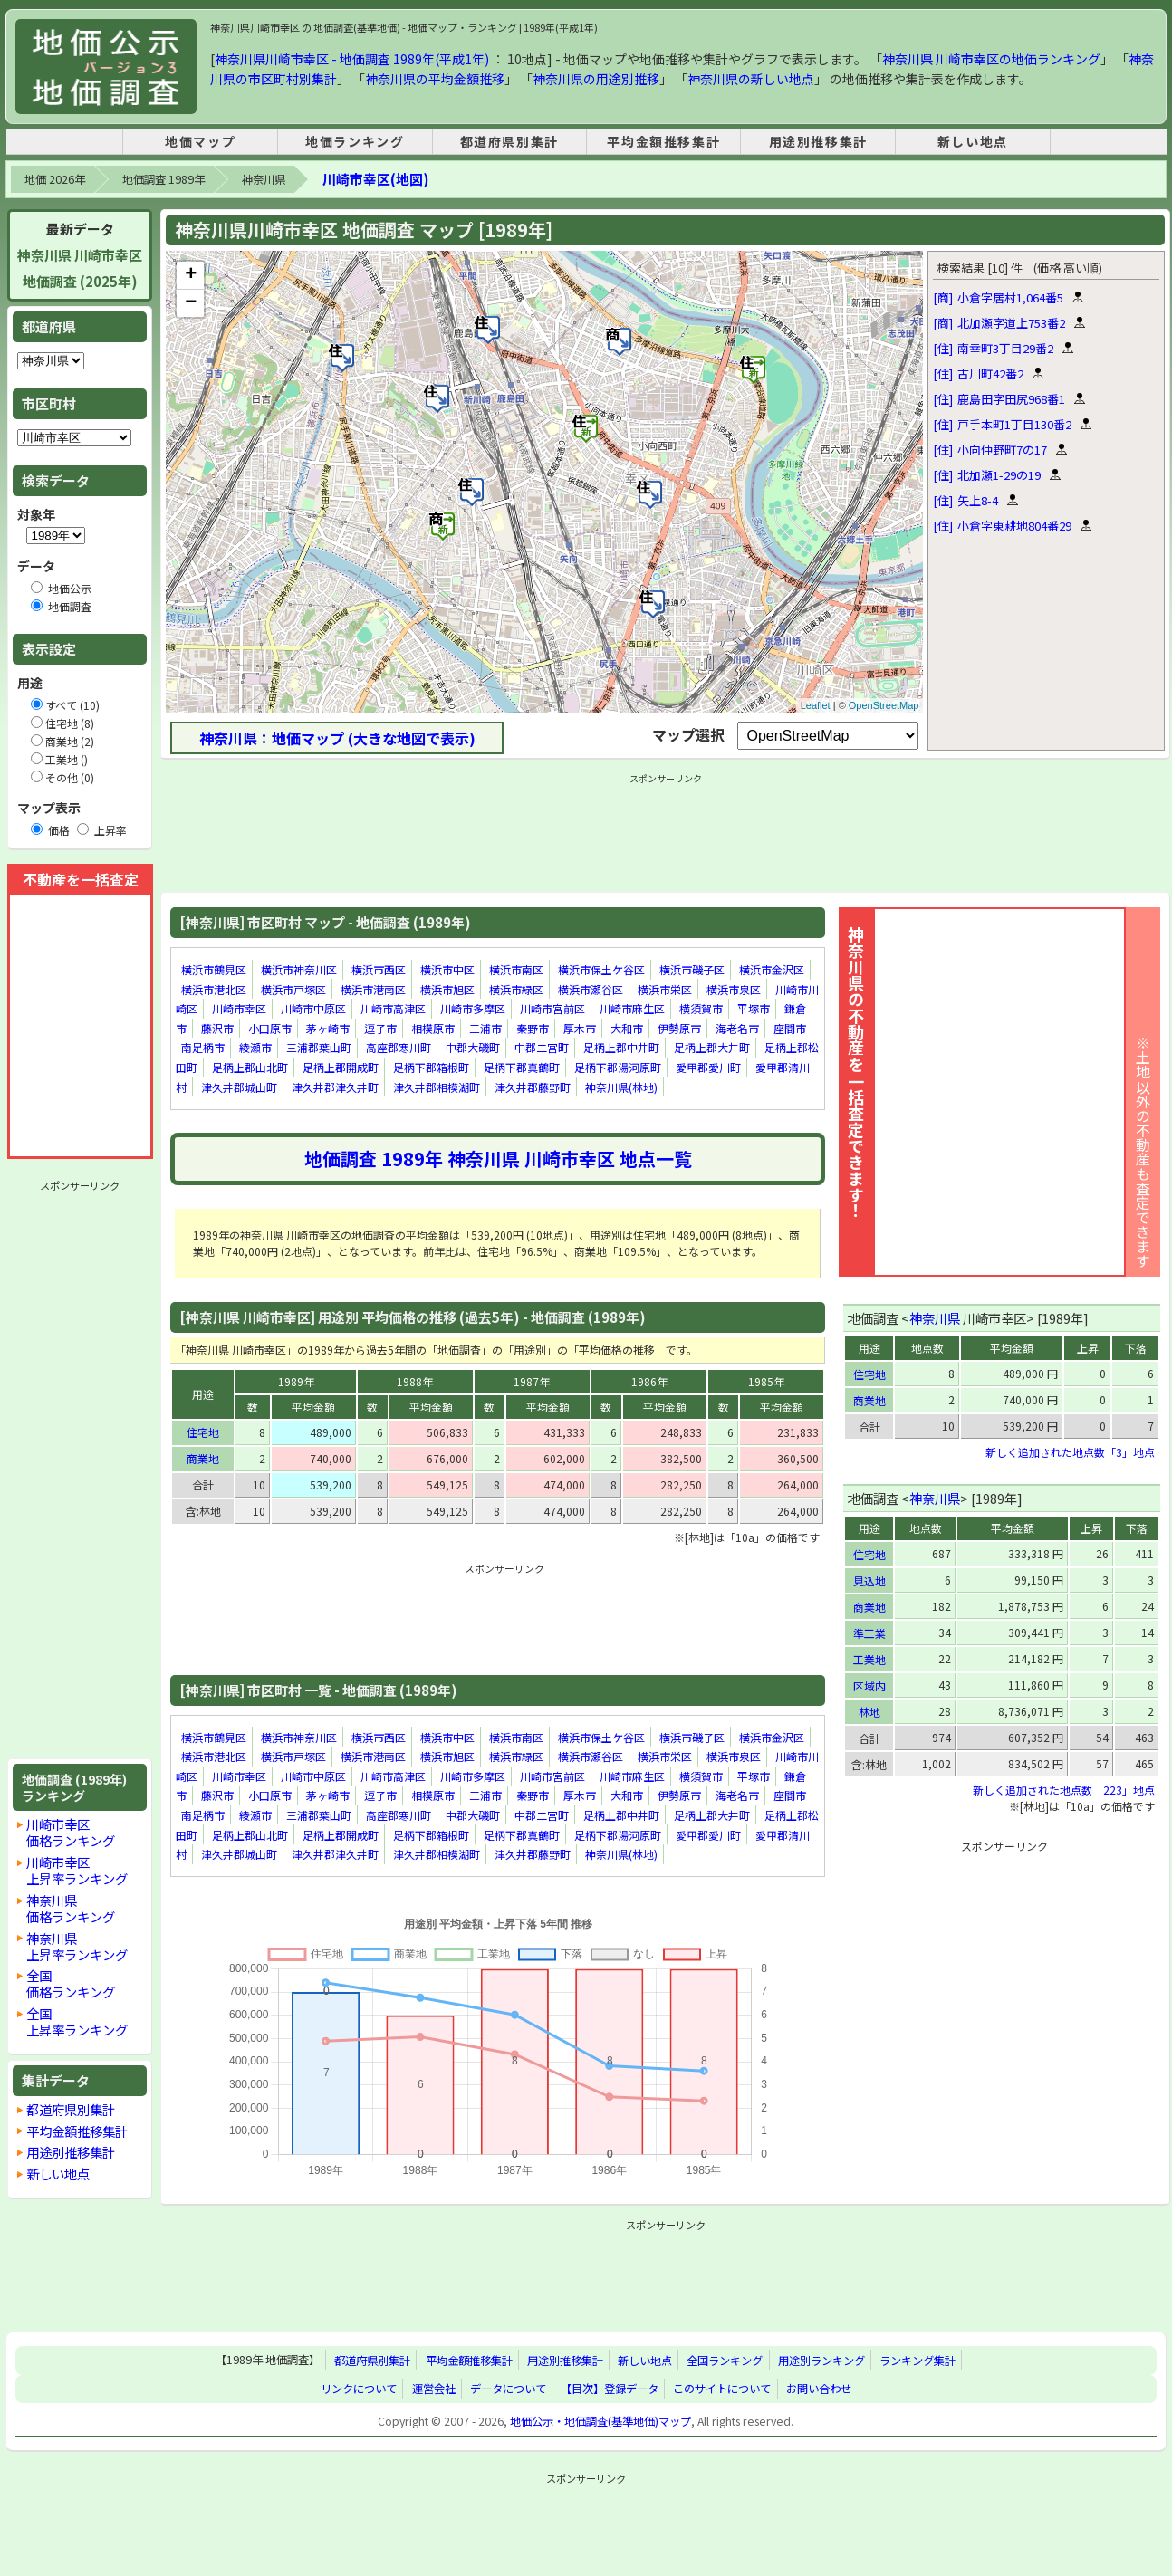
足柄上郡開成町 (341, 1067)
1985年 (766, 1381)
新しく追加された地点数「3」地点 (1070, 1452)
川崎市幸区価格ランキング (70, 1832)
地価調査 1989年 (163, 179)
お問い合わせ (818, 2388)
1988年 (415, 1381)
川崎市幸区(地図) (375, 178)
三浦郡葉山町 (318, 1048)
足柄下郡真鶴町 (522, 1067)
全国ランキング (725, 2360)
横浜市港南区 (373, 989)
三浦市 (485, 1028)
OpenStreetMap (884, 705)
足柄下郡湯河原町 (617, 1067)
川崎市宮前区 (552, 1008)
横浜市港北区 (213, 989)
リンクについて (359, 2388)
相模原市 (433, 1028)
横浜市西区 (378, 969)
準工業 (869, 1633)
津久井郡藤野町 (533, 1087)
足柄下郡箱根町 (431, 1067)
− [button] (191, 303)
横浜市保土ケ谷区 (601, 969)
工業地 (869, 1659)
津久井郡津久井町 (335, 1087)
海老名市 (737, 1028)
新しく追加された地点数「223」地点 (1064, 1789)
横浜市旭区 (447, 989)
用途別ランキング (821, 2360)
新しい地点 (972, 141)
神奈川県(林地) (621, 1087)
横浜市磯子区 (692, 969)
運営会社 (434, 2388)
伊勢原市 (679, 1028)
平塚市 (753, 1008)
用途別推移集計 (818, 141)
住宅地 (203, 1432)
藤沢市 (217, 1028)
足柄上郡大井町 (712, 1048)
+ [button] (191, 275)
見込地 (869, 1580)
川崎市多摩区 (472, 1008)
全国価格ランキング (70, 1983)
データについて (508, 2388)
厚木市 (579, 1028)
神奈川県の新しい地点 (750, 79)
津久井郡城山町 (239, 1087)
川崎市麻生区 (632, 1008)
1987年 (532, 1381)
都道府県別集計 (509, 141)
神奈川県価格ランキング (70, 1908)
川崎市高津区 (393, 1008)
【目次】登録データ (609, 2388)
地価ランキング (354, 141)
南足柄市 (203, 1048)
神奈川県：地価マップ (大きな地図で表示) (337, 738)
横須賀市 (701, 1008)
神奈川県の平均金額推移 (434, 79)
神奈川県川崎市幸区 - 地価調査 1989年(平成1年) (352, 59)
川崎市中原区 (313, 1008)
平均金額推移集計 (663, 141)
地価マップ (200, 141)
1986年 (649, 1381)
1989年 (296, 1381)
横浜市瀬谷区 (590, 989)
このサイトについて (722, 2388)
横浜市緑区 (516, 989)
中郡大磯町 (473, 1048)
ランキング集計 (917, 2360)
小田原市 (270, 1028)
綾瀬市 (255, 1048)
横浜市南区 (516, 969)
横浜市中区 (447, 969)
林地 (869, 1711)
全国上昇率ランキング (77, 2021)
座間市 (789, 1028)
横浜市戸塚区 (293, 989)
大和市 (626, 1028)
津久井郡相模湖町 (436, 1087)
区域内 (869, 1685)
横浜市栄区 (665, 989)
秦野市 (532, 1028)
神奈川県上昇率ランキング (77, 1946)
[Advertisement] (79, 1469)
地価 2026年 (54, 179)
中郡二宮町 (541, 1048)
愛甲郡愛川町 (708, 1067)
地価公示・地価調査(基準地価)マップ (600, 2421)
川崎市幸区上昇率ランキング (77, 1870)
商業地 (203, 1458)
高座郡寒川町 (398, 1048)
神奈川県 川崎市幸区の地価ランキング (991, 59)
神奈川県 (263, 179)
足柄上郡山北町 (250, 1067)
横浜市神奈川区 (299, 969)
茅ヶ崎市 (328, 1028)
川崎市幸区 (239, 1008)
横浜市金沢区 (771, 969)
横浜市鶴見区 (213, 969)
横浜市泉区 (733, 989)
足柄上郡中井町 (621, 1048)
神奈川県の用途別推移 (596, 79)
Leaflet (816, 705)
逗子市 (380, 1028)
